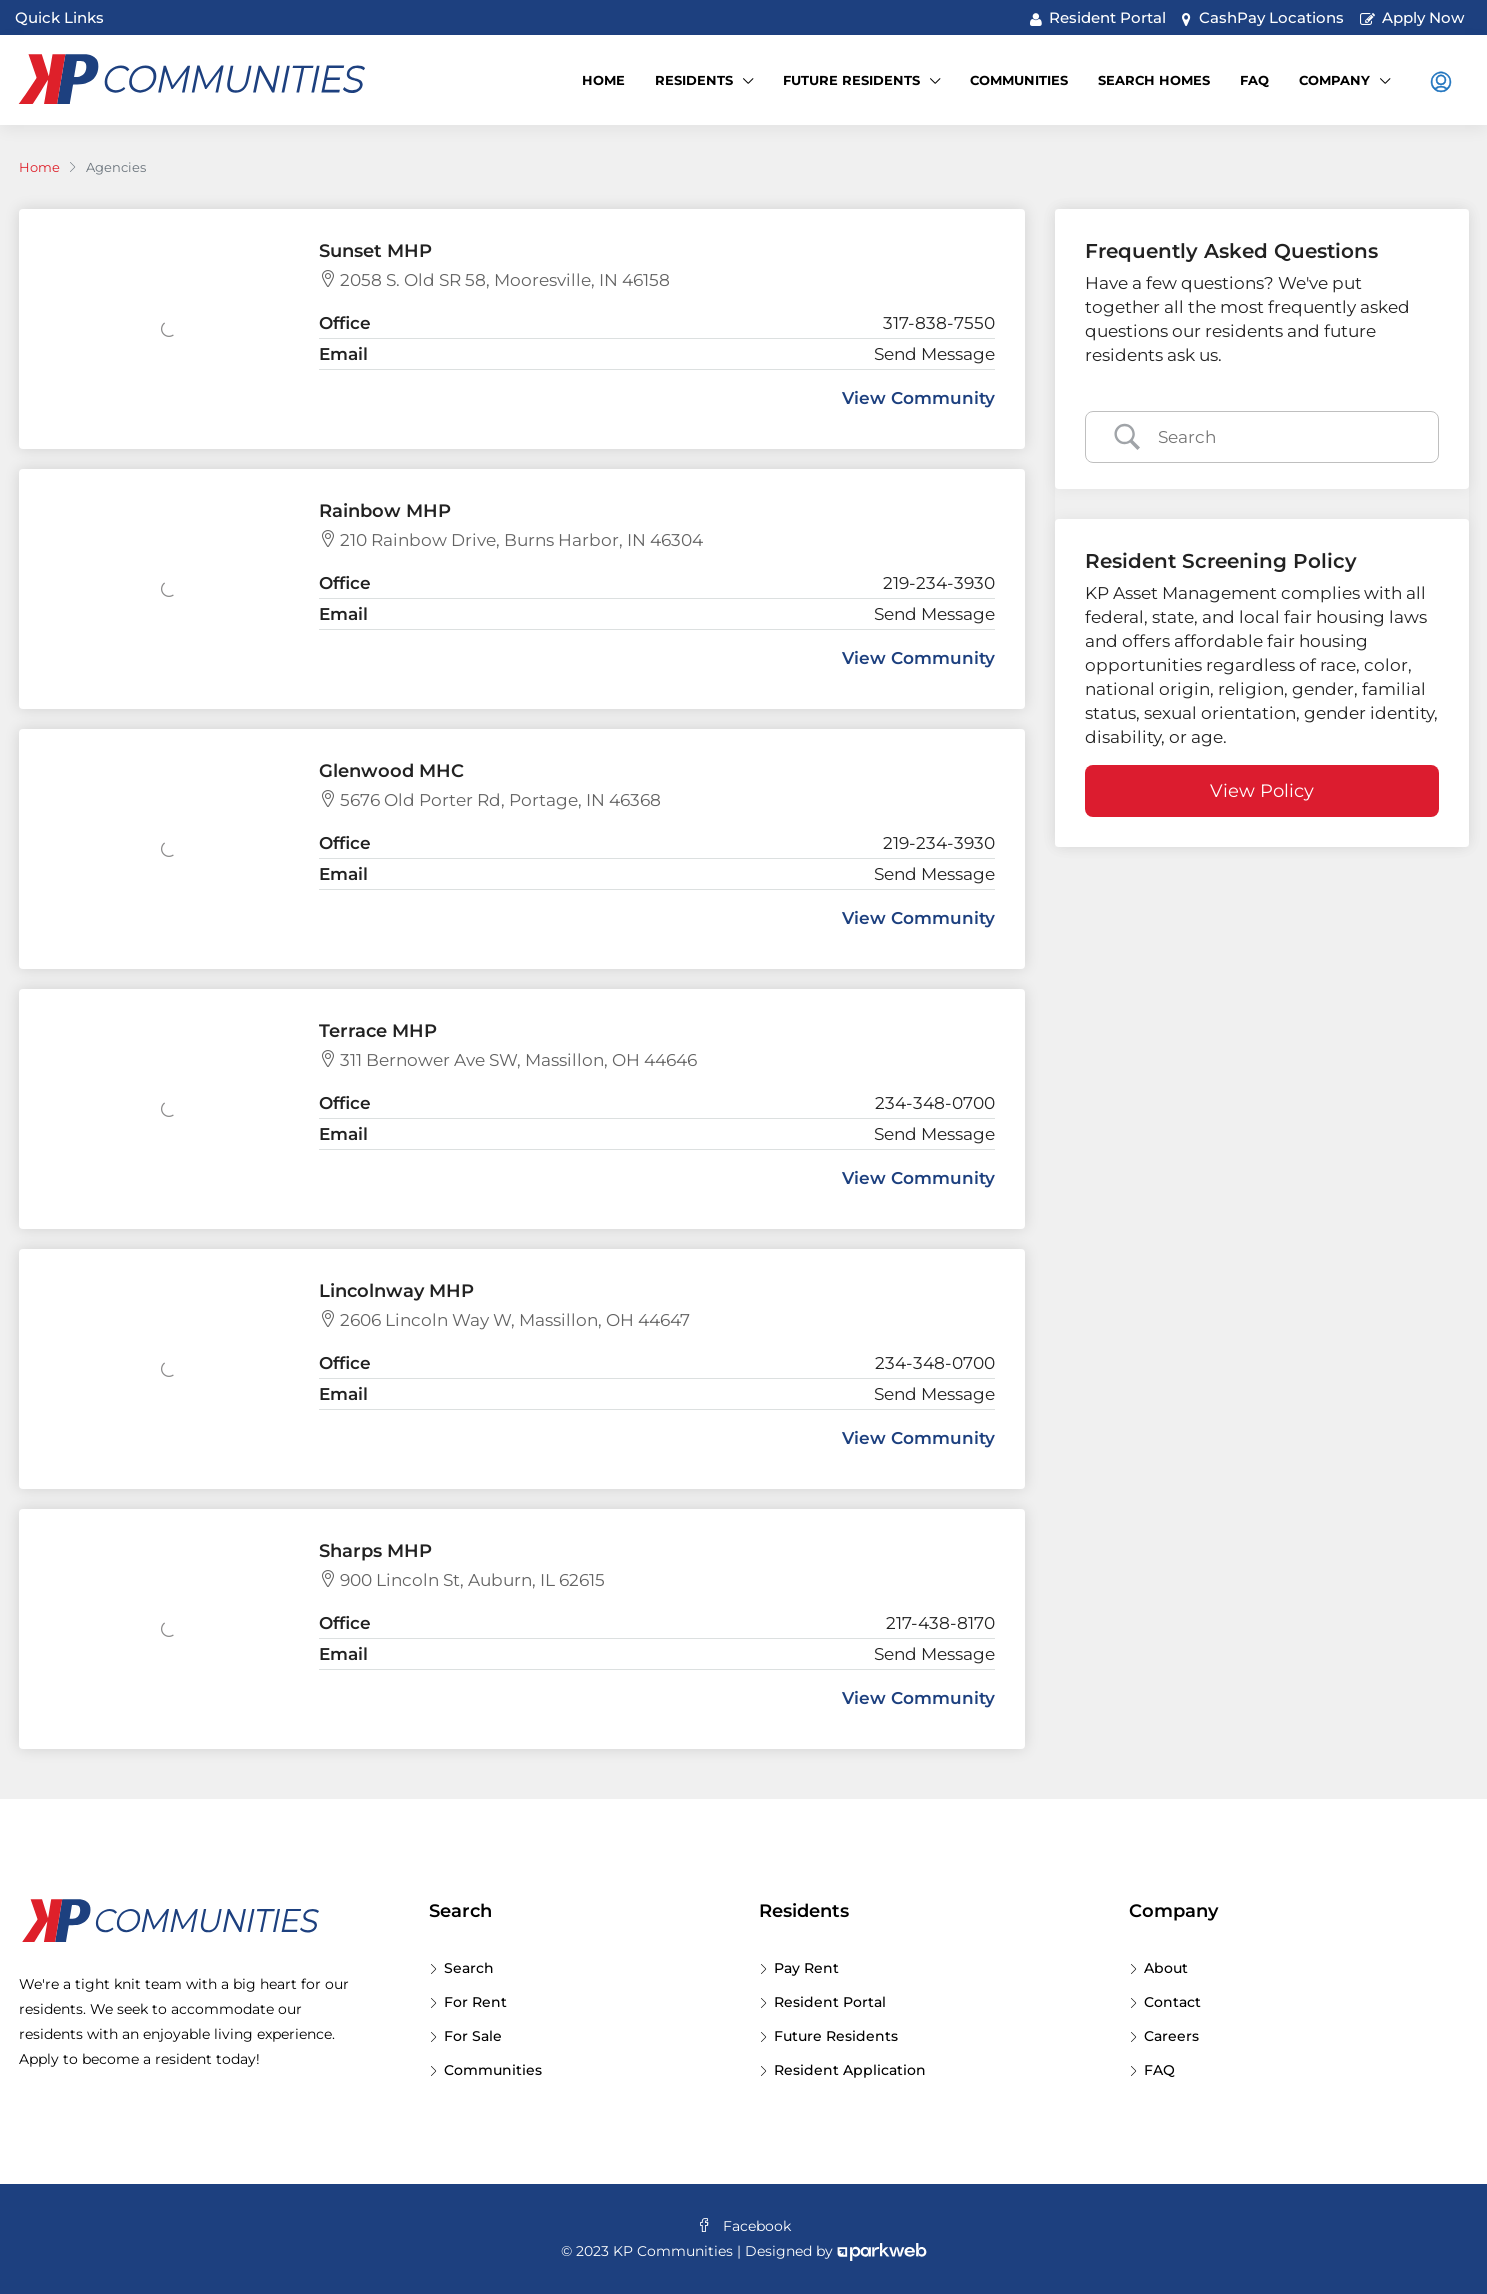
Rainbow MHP (385, 511)
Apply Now (1412, 17)
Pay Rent (806, 1968)
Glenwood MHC (391, 771)
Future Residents (851, 80)
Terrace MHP (378, 1031)
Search (469, 1968)
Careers (1171, 2036)
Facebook (744, 2226)
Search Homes (1154, 80)
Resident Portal (1098, 17)
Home (603, 80)
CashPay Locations (1263, 17)
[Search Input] (1285, 437)
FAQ (1254, 80)
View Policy (1262, 791)
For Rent (475, 2002)
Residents (694, 80)
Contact (1172, 2002)
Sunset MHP (375, 251)
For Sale (473, 2036)
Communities (1019, 80)
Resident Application (850, 2070)
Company (1334, 80)
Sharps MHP (375, 1551)
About (1166, 1968)
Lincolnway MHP (396, 1291)
